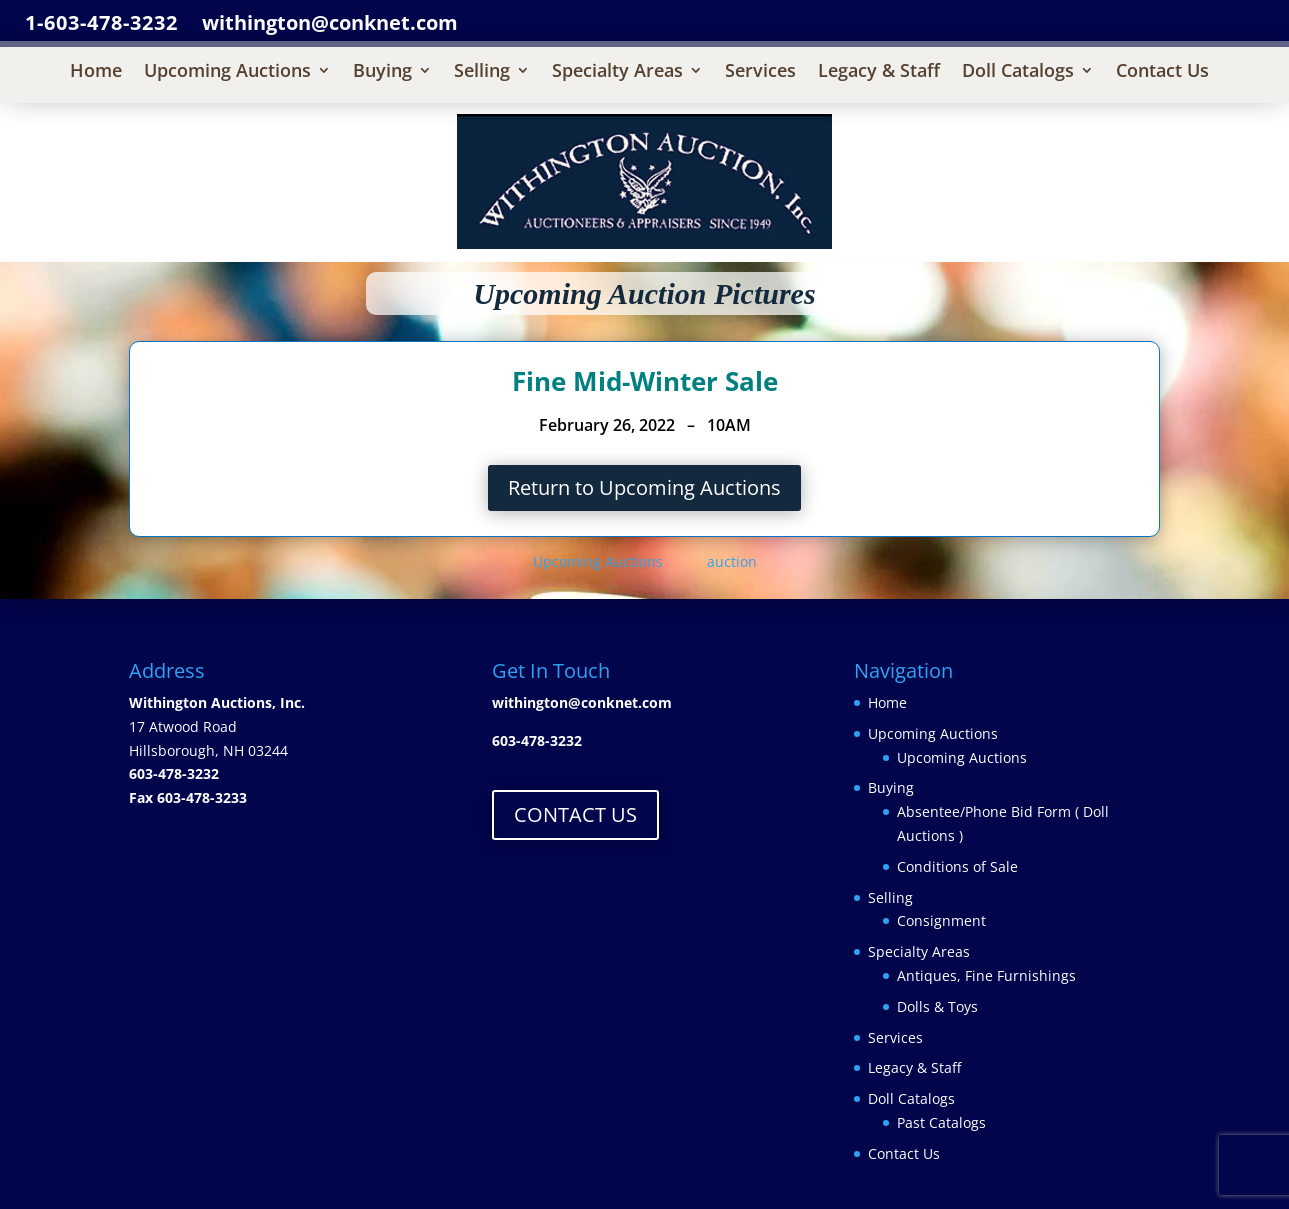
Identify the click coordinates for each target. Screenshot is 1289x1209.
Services (760, 72)
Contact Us (1162, 72)
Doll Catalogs (1018, 72)
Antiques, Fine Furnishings (986, 975)
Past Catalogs (941, 1122)
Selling (482, 72)
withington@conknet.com (582, 702)
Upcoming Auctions (227, 72)
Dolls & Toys (937, 1006)
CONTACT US (575, 814)
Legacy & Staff (879, 72)
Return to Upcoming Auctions (644, 487)
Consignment (941, 920)
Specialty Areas (617, 72)
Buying (382, 72)
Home (96, 72)
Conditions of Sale (957, 866)
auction (732, 561)
